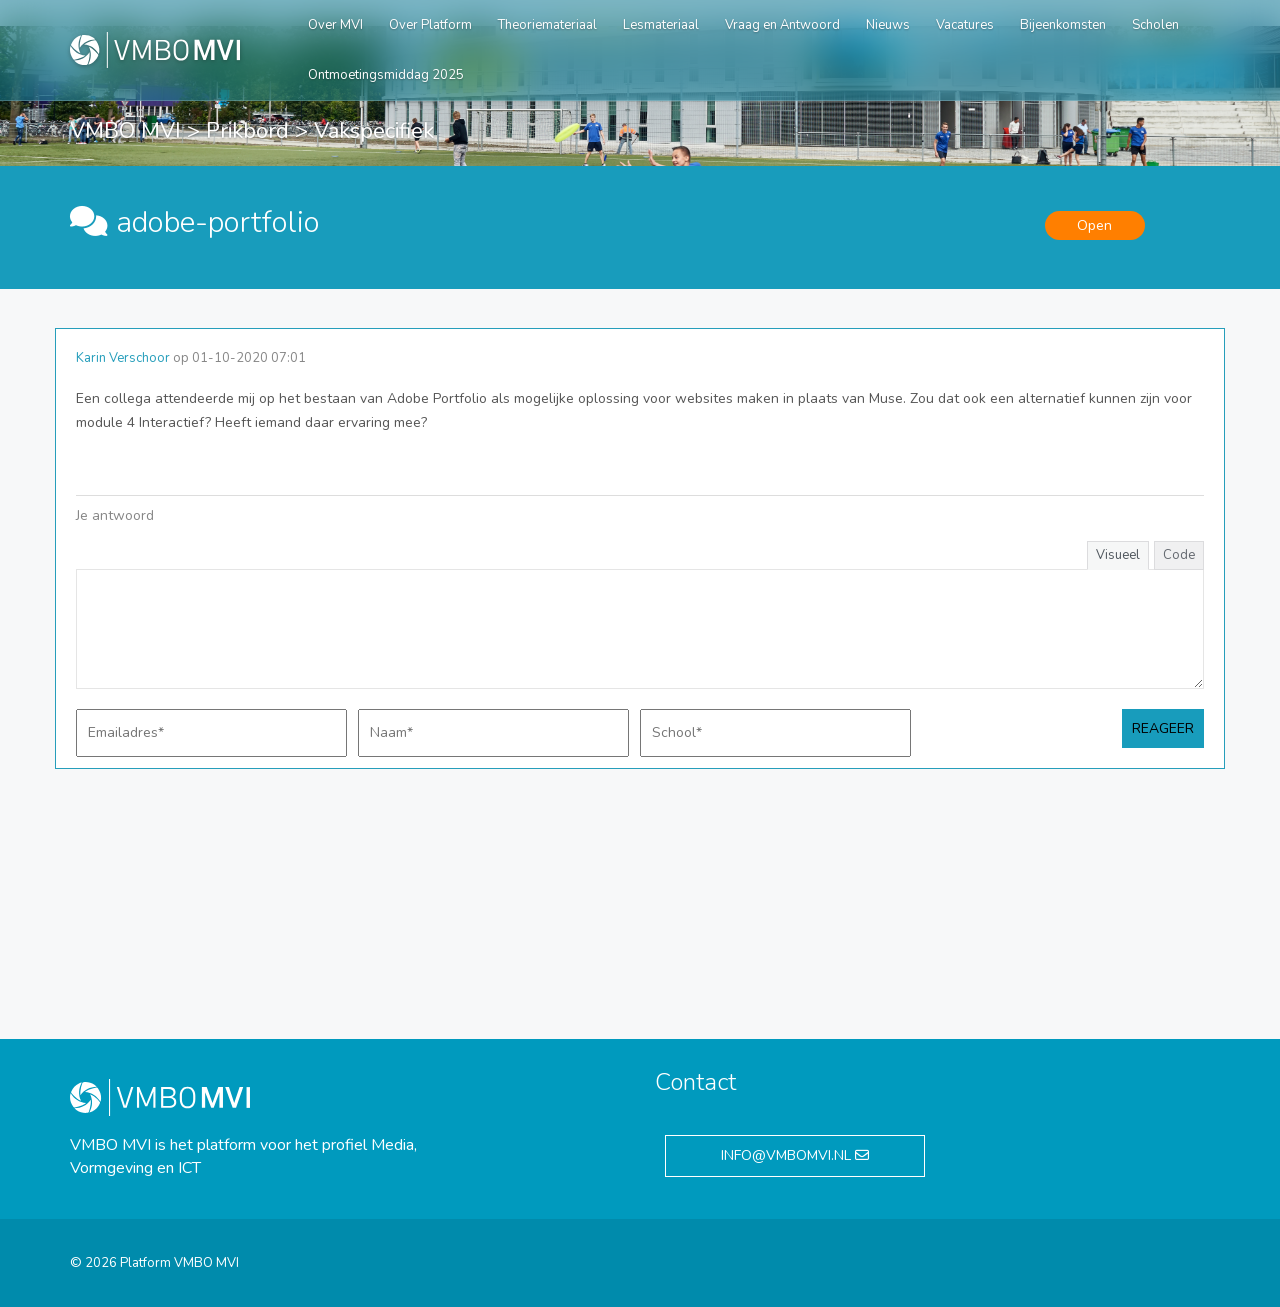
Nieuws (888, 25)
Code (1179, 555)
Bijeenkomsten (1063, 25)
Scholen (1155, 25)
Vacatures (965, 25)
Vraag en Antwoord (782, 25)
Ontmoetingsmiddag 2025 (386, 75)
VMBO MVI (125, 131)
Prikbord (247, 131)
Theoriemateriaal (547, 25)
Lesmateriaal (661, 25)
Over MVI (335, 25)
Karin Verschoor (123, 358)
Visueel (1118, 555)
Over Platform (430, 25)
